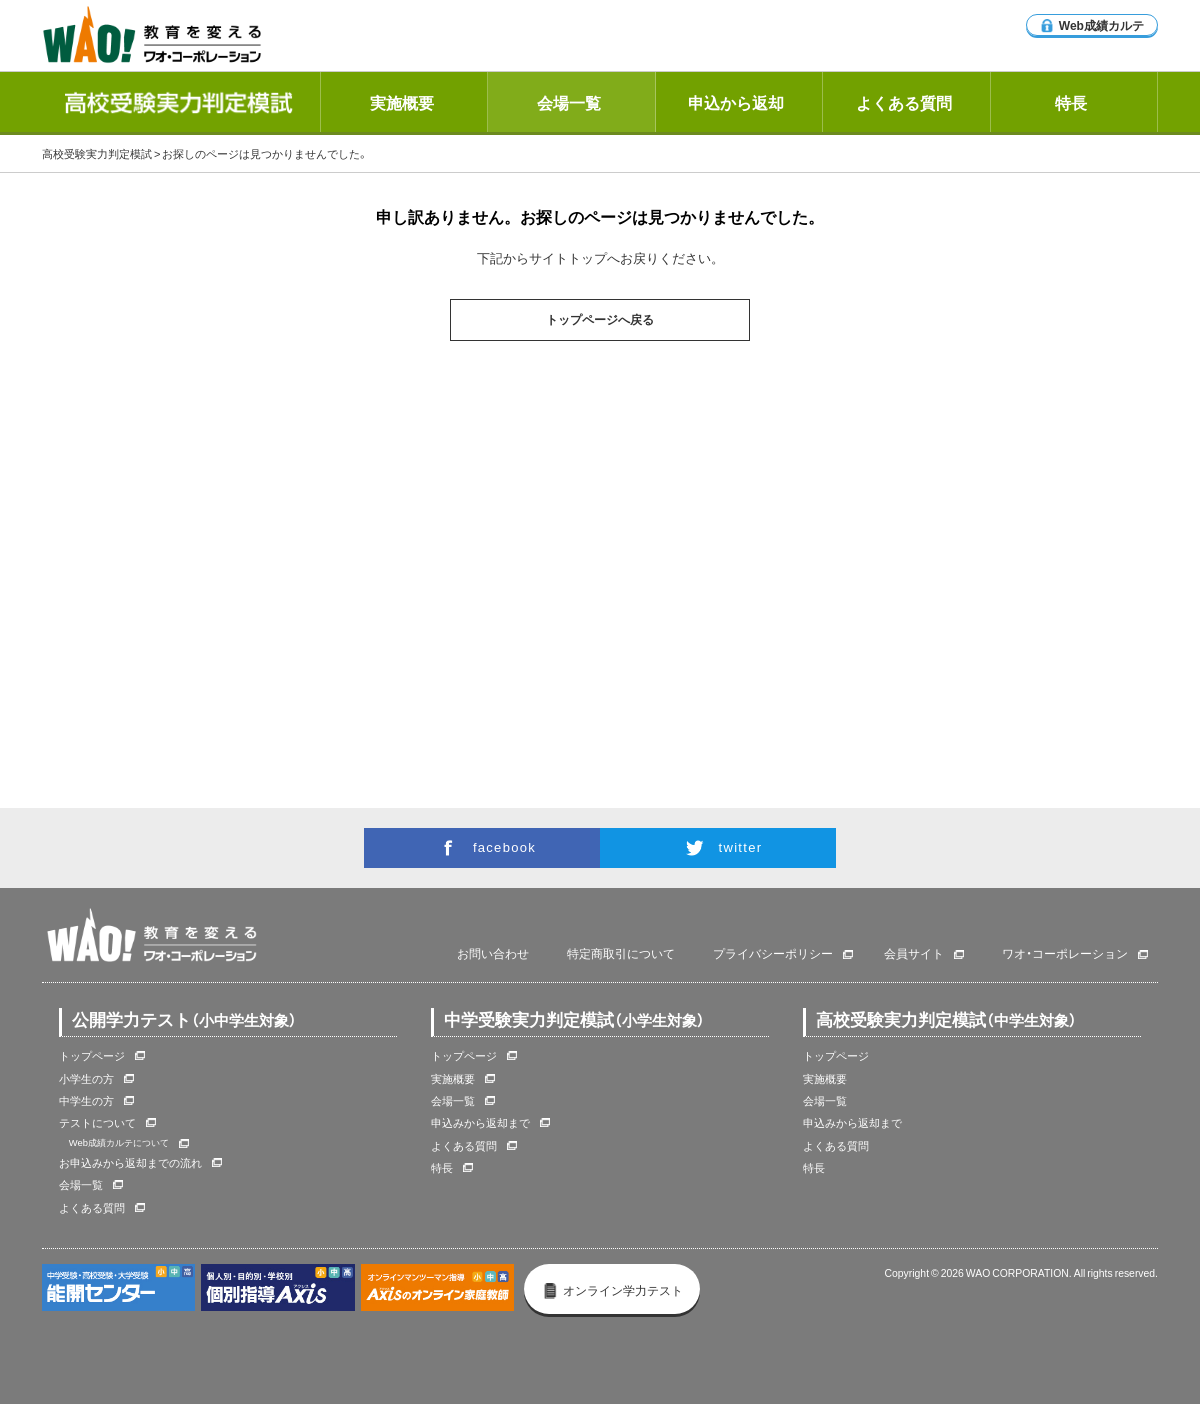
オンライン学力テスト (612, 1290)
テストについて (97, 1122)
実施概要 (402, 102)
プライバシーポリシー (773, 954)
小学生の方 (86, 1078)
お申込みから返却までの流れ (130, 1162)
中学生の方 (86, 1100)
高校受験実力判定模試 (97, 153)
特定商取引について (621, 954)
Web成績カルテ (1092, 25)
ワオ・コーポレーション (1065, 954)
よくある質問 (904, 102)
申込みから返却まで (480, 1122)
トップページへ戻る (600, 320)
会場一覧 (569, 102)
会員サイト (914, 954)
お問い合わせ (493, 954)
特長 (1071, 102)
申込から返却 (736, 102)
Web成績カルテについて (119, 1142)
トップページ (92, 1055)
